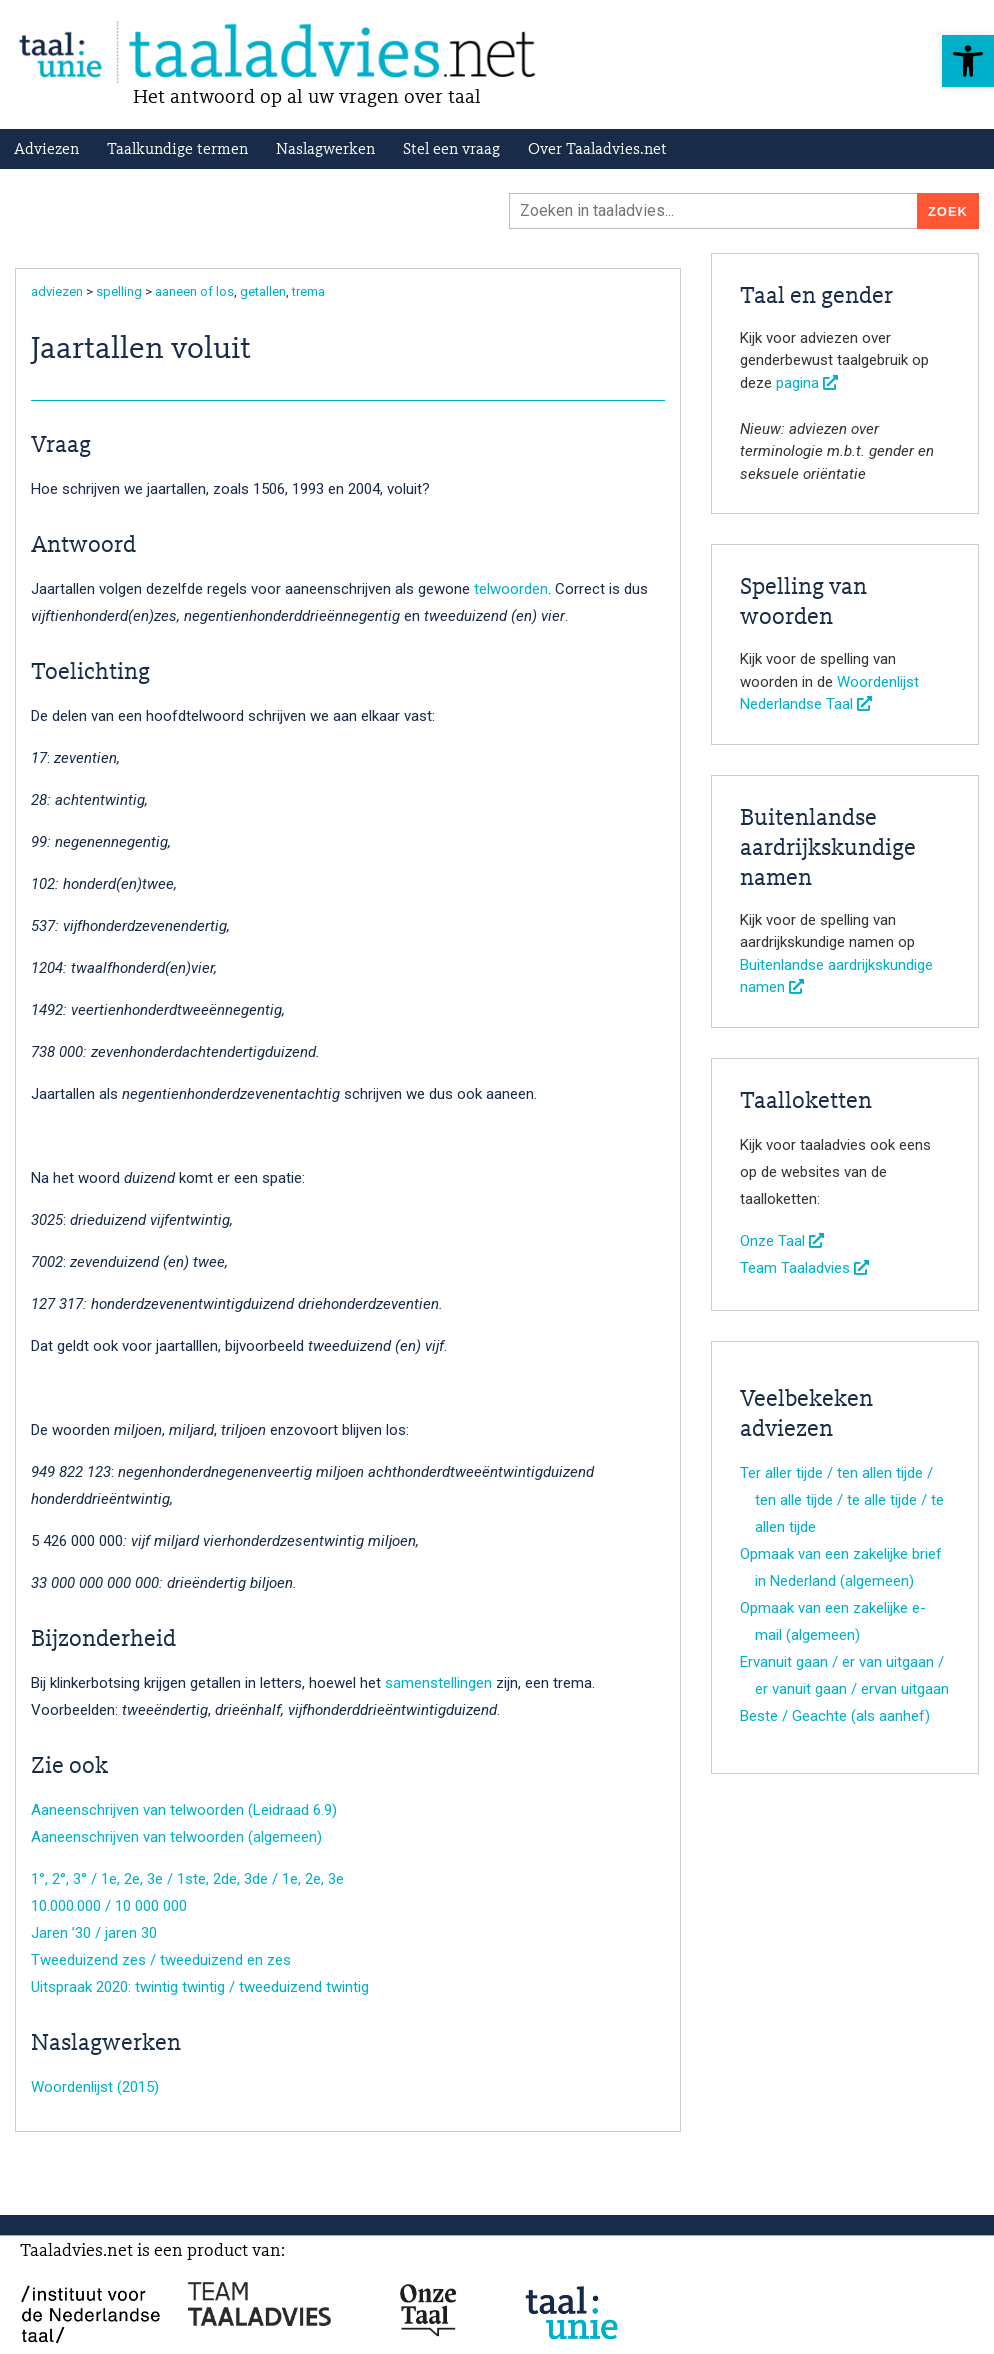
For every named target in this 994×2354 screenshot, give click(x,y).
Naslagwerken (325, 150)
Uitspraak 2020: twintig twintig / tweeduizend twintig (200, 1987)
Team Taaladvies (804, 1268)
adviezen (57, 291)
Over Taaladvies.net (597, 150)
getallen (263, 291)
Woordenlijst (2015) (95, 2087)
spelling (119, 291)
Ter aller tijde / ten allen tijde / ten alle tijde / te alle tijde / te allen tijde (842, 1500)
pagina (807, 383)
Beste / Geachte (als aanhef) (835, 1716)
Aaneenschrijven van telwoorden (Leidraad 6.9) (184, 1810)
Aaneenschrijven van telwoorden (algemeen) (176, 1837)
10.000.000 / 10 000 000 (109, 1906)
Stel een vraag (451, 150)
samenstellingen (438, 1683)
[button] (968, 61)
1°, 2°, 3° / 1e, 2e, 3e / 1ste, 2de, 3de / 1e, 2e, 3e (187, 1879)
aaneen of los (194, 291)
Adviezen (46, 150)
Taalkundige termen (177, 150)
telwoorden (511, 589)
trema (308, 291)
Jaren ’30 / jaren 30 (94, 1933)
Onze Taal (782, 1241)
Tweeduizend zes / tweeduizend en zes (161, 1960)
